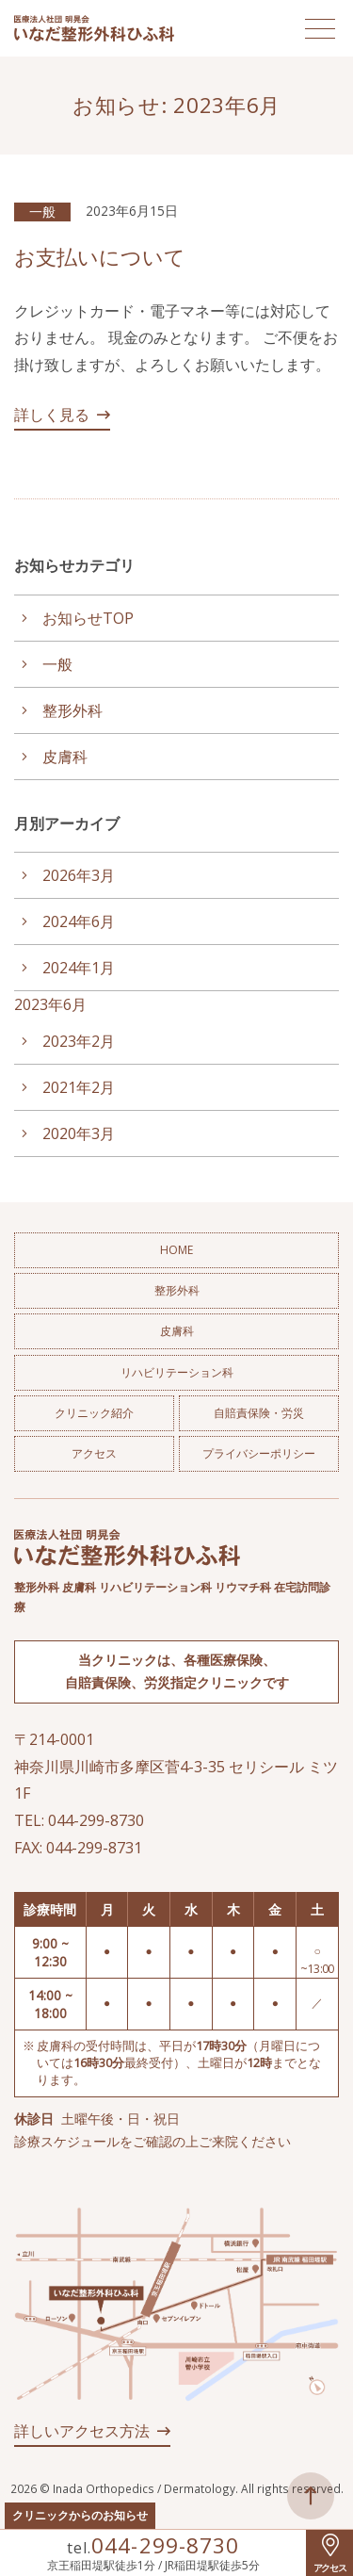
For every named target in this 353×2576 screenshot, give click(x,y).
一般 (42, 211)
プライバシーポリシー (258, 1453)
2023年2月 (78, 1041)
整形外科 (72, 710)
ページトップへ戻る (310, 2495)
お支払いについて (99, 256)
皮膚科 (65, 756)
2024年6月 (78, 921)
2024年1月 (78, 967)
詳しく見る (51, 414)
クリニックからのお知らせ (80, 2515)
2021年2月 (78, 1087)
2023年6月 (50, 1004)
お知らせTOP (88, 618)
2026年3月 (78, 875)
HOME (176, 1250)
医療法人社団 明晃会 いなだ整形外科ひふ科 (94, 28)
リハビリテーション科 (176, 1372)
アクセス (94, 1453)
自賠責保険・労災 (259, 1413)
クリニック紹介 (94, 1413)
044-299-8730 (164, 2545)
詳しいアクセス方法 (82, 2431)
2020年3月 (78, 1133)
